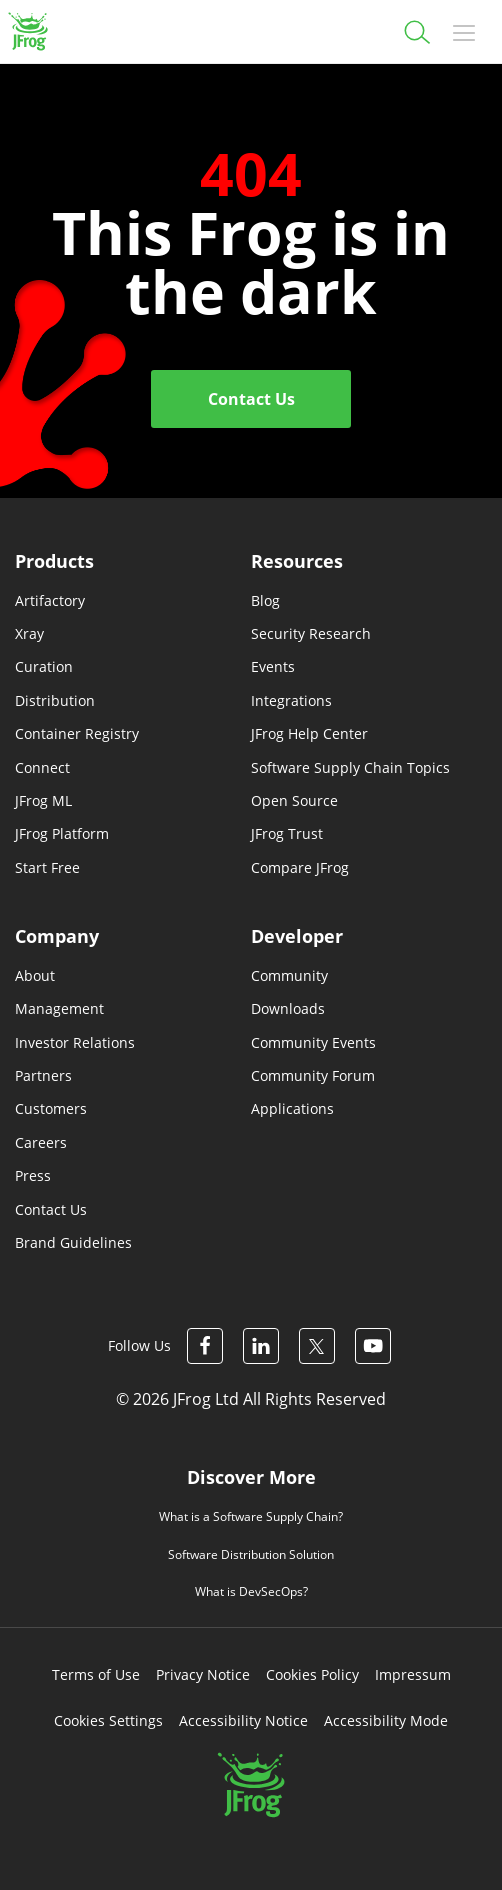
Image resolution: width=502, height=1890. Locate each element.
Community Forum (313, 1075)
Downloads (288, 1008)
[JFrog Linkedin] (261, 1346)
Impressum (413, 1674)
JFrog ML (43, 800)
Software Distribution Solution (251, 1554)
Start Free (47, 867)
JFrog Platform (62, 833)
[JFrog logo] (25, 31)
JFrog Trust (287, 833)
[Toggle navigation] (464, 32)
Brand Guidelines (73, 1242)
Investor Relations (75, 1042)
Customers (51, 1108)
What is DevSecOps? (251, 1591)
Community (289, 975)
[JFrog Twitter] (317, 1346)
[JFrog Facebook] (205, 1346)
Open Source (294, 800)
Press (33, 1175)
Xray (29, 633)
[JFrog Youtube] (373, 1346)
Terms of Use (96, 1674)
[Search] (415, 30)
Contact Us (251, 399)
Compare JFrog (300, 867)
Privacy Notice (203, 1674)
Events (273, 666)
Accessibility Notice (243, 1720)
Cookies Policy (312, 1674)
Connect (42, 767)
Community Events (313, 1042)
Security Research (311, 633)
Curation (44, 666)
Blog (265, 600)
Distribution (55, 700)
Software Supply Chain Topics (350, 767)
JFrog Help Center (309, 733)
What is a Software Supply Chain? (251, 1517)
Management (59, 1008)
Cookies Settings (108, 1720)
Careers (41, 1142)
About (35, 975)
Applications (292, 1108)
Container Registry (77, 733)
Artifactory (50, 600)
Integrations (291, 700)
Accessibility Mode (386, 1720)
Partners (43, 1075)
